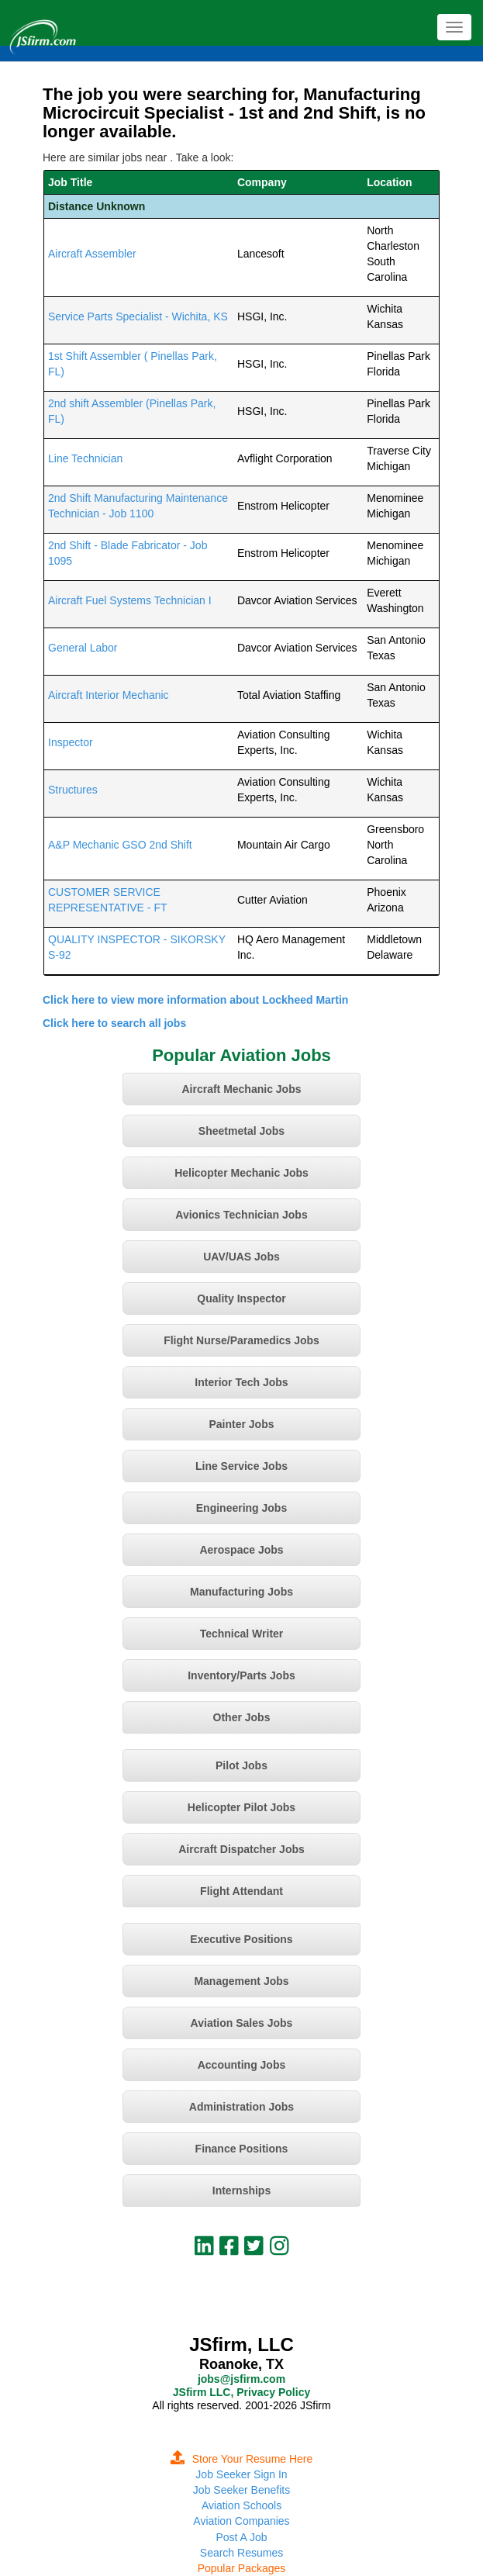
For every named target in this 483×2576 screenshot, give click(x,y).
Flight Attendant (241, 1891)
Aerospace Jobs (241, 1550)
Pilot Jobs (241, 1765)
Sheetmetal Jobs (241, 1131)
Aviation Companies (241, 2521)
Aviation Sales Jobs (242, 2023)
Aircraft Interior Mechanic (108, 695)
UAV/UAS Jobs (241, 1256)
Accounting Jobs (242, 2065)
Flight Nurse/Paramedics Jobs (241, 1340)
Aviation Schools (241, 2505)
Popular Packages (242, 2568)
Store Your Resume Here (242, 2459)
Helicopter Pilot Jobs (241, 1807)
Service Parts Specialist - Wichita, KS (138, 316)
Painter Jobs (241, 1424)
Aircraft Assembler (92, 253)
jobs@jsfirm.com (241, 2379)
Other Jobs (242, 1717)
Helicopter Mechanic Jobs (241, 1173)
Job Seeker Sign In (241, 2474)
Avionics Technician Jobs (241, 1214)
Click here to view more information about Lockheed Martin (195, 1000)
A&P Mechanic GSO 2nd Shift (120, 844)
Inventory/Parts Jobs (241, 1675)
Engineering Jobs (241, 1508)
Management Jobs (241, 1981)
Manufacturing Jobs (241, 1591)
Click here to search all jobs (114, 1023)
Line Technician (85, 458)
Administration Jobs (241, 2107)
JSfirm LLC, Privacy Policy (241, 2392)
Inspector (70, 742)
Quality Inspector (241, 1298)
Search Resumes (241, 2553)
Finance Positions (241, 2148)
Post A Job (241, 2537)
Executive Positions (241, 1939)
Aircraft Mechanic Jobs (241, 1089)
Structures (73, 789)
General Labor (83, 647)
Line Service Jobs (241, 1466)
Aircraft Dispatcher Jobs (241, 1849)
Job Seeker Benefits (241, 2490)
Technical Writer (242, 1633)
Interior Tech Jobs (241, 1382)
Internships (241, 2190)
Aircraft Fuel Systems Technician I (130, 600)
